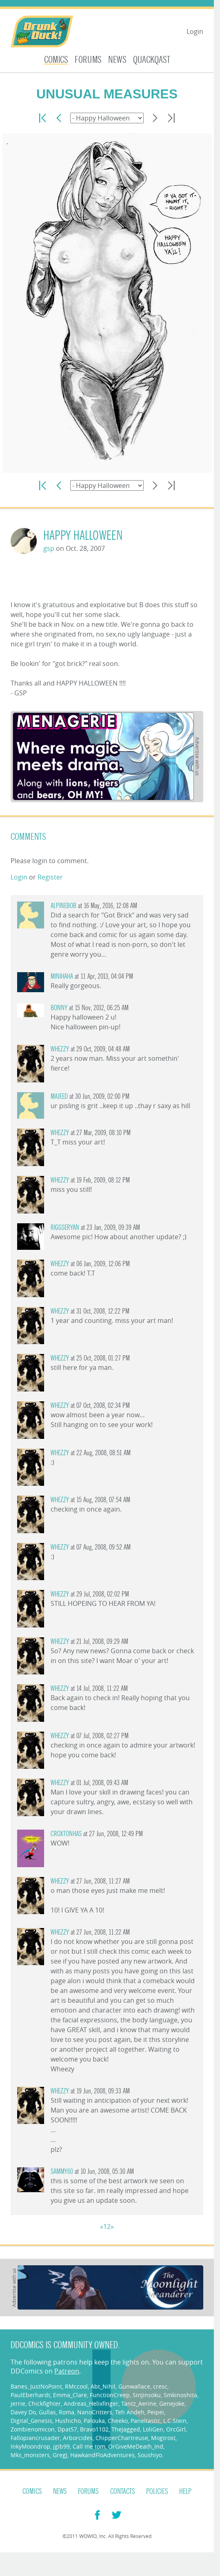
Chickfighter (44, 2403)
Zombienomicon (33, 2429)
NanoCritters (94, 2412)
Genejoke (171, 2403)
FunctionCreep (110, 2395)
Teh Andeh (129, 2412)
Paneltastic (145, 2421)
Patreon (66, 2371)
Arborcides (78, 2438)
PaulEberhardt (30, 2395)
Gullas (47, 2412)
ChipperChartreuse (122, 2438)
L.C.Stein (175, 2421)
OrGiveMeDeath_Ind (135, 2446)
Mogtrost (163, 2438)
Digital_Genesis (31, 2421)
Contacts (122, 2491)
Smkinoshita (180, 2395)
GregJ (60, 2455)
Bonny (59, 1008)
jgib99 (61, 2446)
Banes (19, 2386)
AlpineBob (63, 906)
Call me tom (89, 2446)
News (117, 60)
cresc (160, 2386)
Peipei (155, 2412)
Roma (66, 2412)
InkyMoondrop (30, 2446)
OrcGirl (176, 2429)
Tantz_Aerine (138, 2403)
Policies (157, 2491)
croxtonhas (66, 1834)
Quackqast (151, 60)
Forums (88, 60)
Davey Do (23, 2412)
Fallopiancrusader (35, 2438)
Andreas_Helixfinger (91, 2403)
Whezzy (60, 1049)
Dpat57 (67, 2429)
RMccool (76, 2386)
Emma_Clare (70, 2395)
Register (50, 877)
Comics (56, 60)
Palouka (94, 2421)
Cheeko (118, 2421)
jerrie (18, 2403)
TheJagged (125, 2429)
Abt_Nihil (103, 2386)
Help (185, 2491)
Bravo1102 (94, 2429)
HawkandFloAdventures (102, 2455)
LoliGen (153, 2429)
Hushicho (68, 2421)
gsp (48, 548)
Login (195, 31)
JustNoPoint (46, 2386)
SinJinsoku (147, 2395)
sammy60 (62, 2171)
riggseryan (65, 1227)
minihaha (62, 976)
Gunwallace (134, 2386)
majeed (59, 1096)
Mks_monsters (30, 2455)
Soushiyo (150, 2455)
